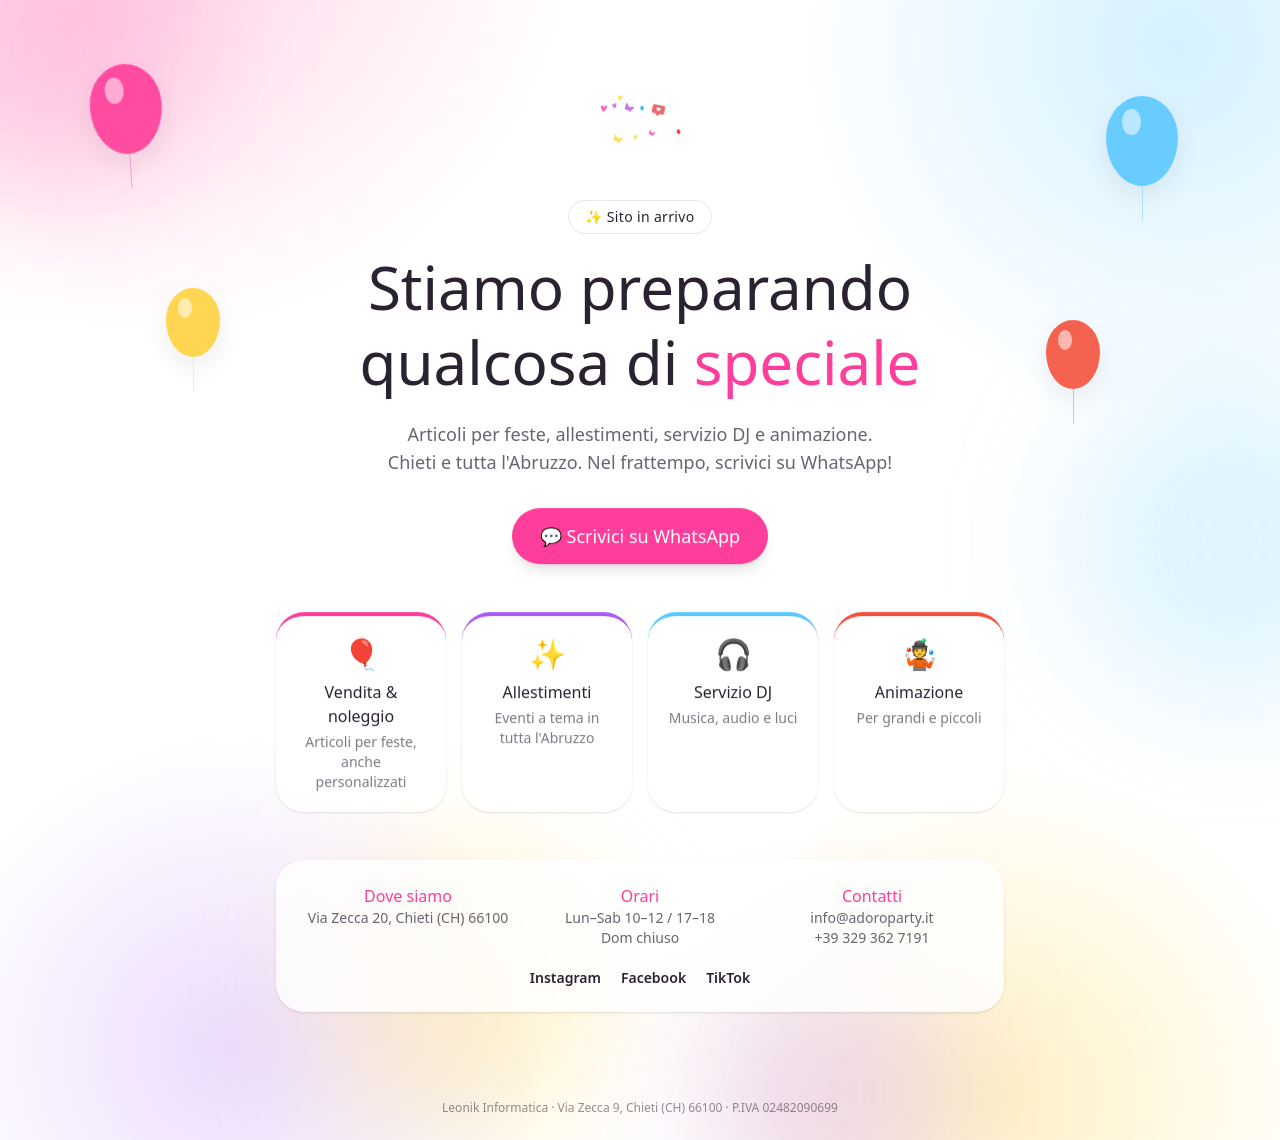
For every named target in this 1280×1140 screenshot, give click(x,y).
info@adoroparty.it (871, 917)
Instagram (565, 977)
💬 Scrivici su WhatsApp (640, 539)
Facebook (653, 977)
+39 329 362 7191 (871, 937)
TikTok (728, 977)
